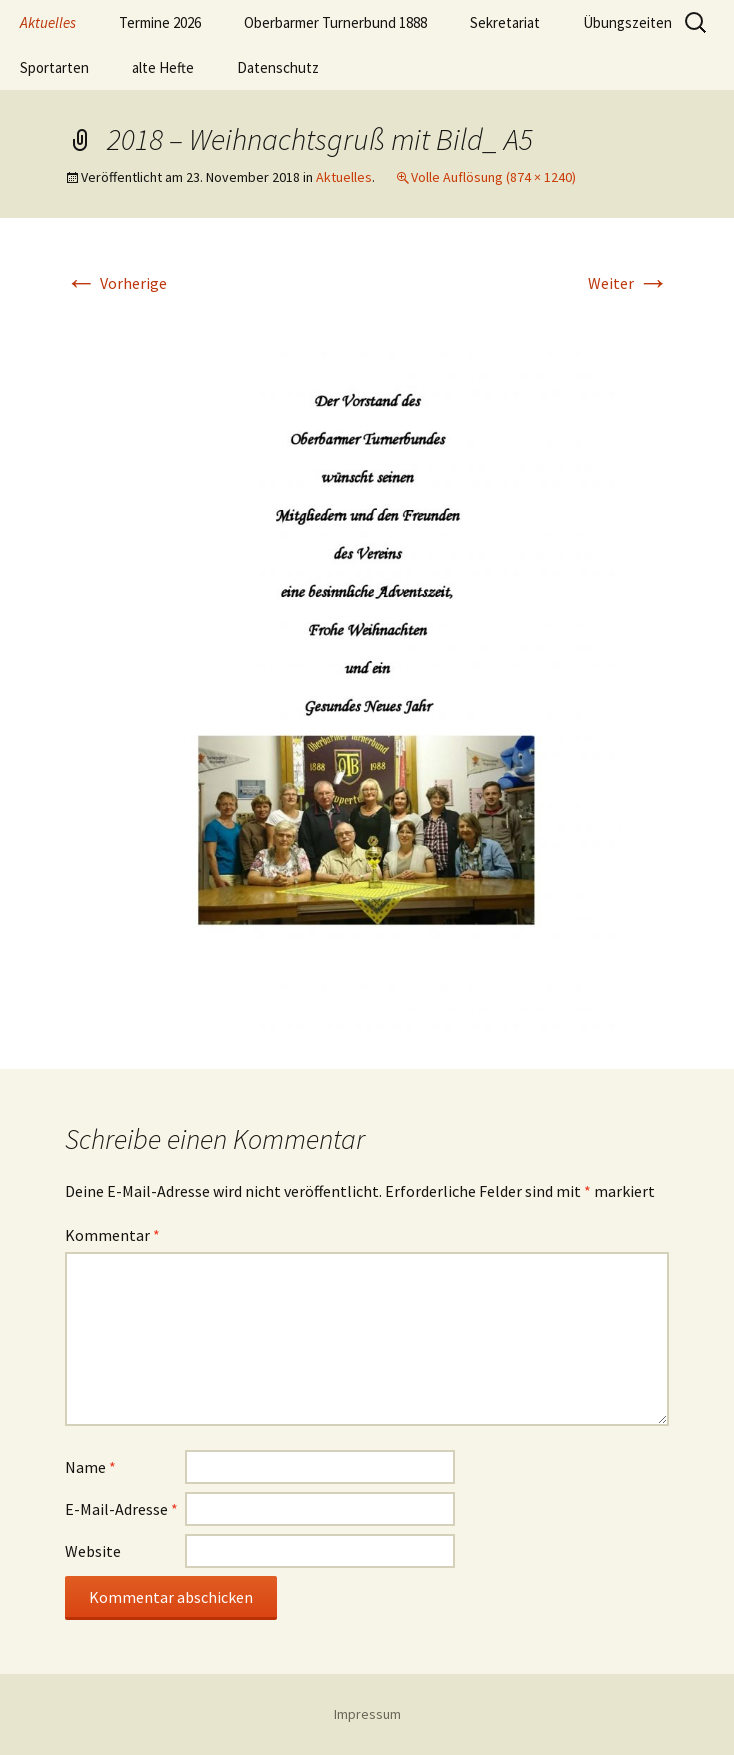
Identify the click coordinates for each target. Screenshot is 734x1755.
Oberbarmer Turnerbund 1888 (335, 22)
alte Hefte (163, 67)
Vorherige (116, 283)
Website (93, 1551)
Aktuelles (48, 22)
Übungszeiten (627, 22)
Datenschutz (278, 67)
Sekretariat (505, 22)
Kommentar (112, 1235)
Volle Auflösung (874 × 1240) (493, 177)
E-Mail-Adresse (121, 1509)
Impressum (367, 1714)
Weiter (628, 283)
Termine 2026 (160, 22)
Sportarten (54, 67)
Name (90, 1467)
